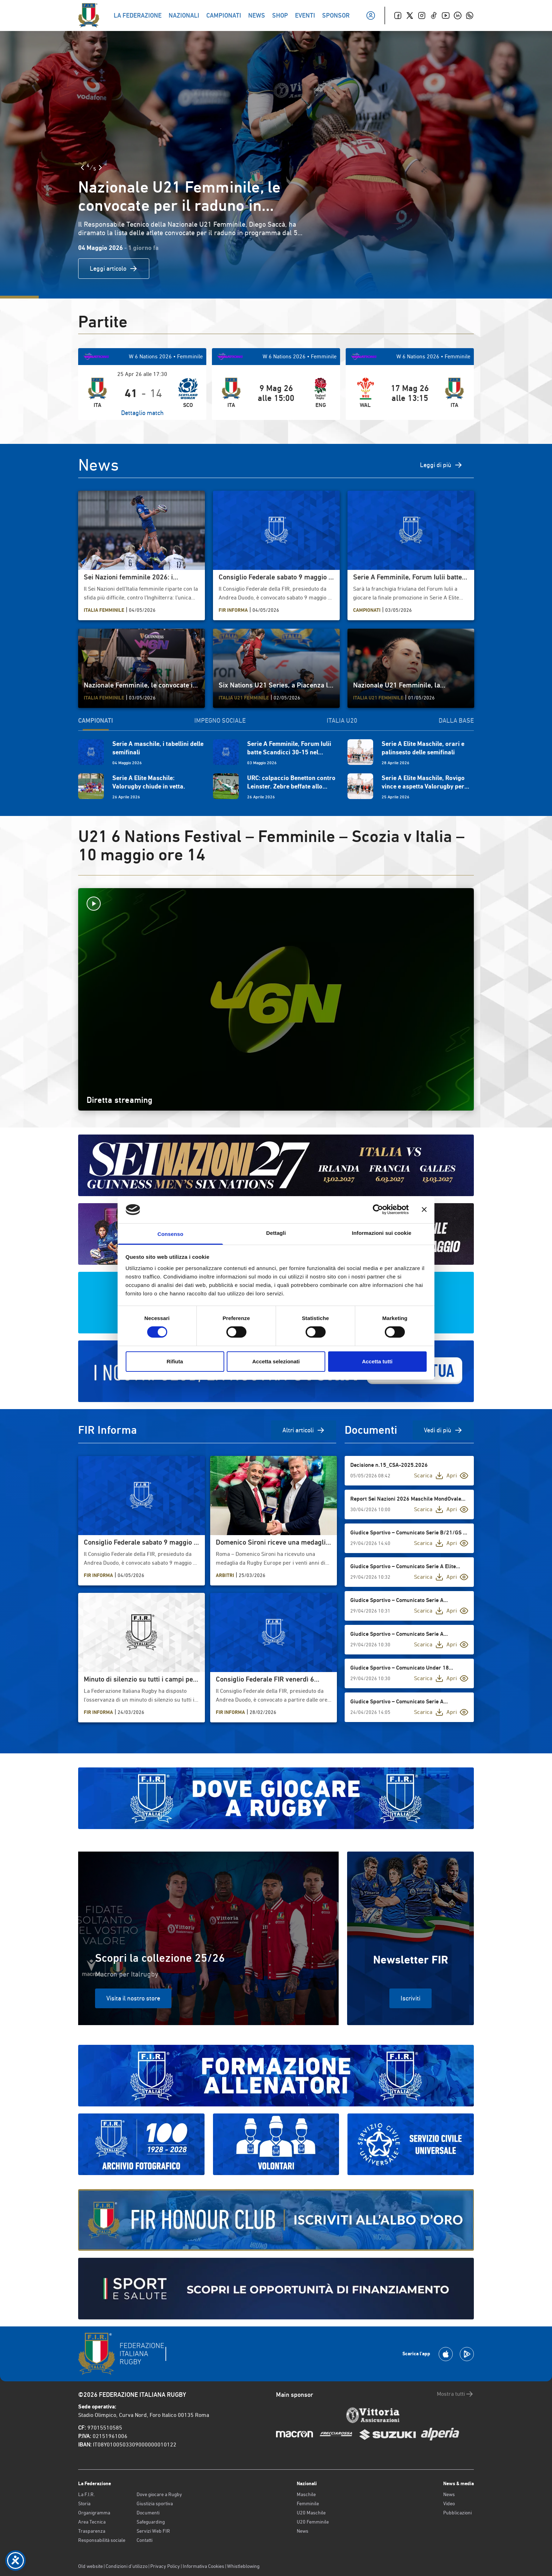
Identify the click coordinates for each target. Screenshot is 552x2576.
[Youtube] (445, 15)
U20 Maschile (311, 2512)
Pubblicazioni (457, 2512)
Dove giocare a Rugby (159, 2494)
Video (449, 2503)
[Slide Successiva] (100, 167)
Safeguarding (151, 2522)
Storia (84, 2503)
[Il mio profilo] (370, 15)
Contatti (144, 2540)
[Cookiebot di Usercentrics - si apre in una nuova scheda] (378, 1209)
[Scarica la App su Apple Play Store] (446, 2354)
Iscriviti (410, 1998)
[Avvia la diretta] (276, 903)
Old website (90, 2566)
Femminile (308, 2503)
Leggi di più (441, 465)
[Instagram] (422, 15)
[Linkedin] (457, 15)
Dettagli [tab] (276, 1233)
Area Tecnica (92, 2522)
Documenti (148, 2512)
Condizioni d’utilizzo (127, 2566)
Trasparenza (91, 2531)
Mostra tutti (455, 2394)
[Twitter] (410, 15)
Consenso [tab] (170, 1234)
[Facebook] (398, 15)
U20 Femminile (313, 2522)
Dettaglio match (142, 412)
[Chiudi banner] (424, 1209)
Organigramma (94, 2512)
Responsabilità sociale (101, 2540)
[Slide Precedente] (82, 167)
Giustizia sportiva (155, 2503)
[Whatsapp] (469, 15)
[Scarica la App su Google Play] (467, 2354)
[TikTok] (433, 15)
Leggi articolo (114, 268)
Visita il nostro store (133, 1998)
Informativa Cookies (203, 2566)
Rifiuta (175, 1361)
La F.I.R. (86, 2494)
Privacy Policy (165, 2566)
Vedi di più (443, 1430)
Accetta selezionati (276, 1361)
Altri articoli (303, 1430)
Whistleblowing (243, 2566)
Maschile (306, 2494)
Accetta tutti (377, 1361)
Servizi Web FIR (153, 2531)
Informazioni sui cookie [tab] (382, 1233)
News (302, 2531)
